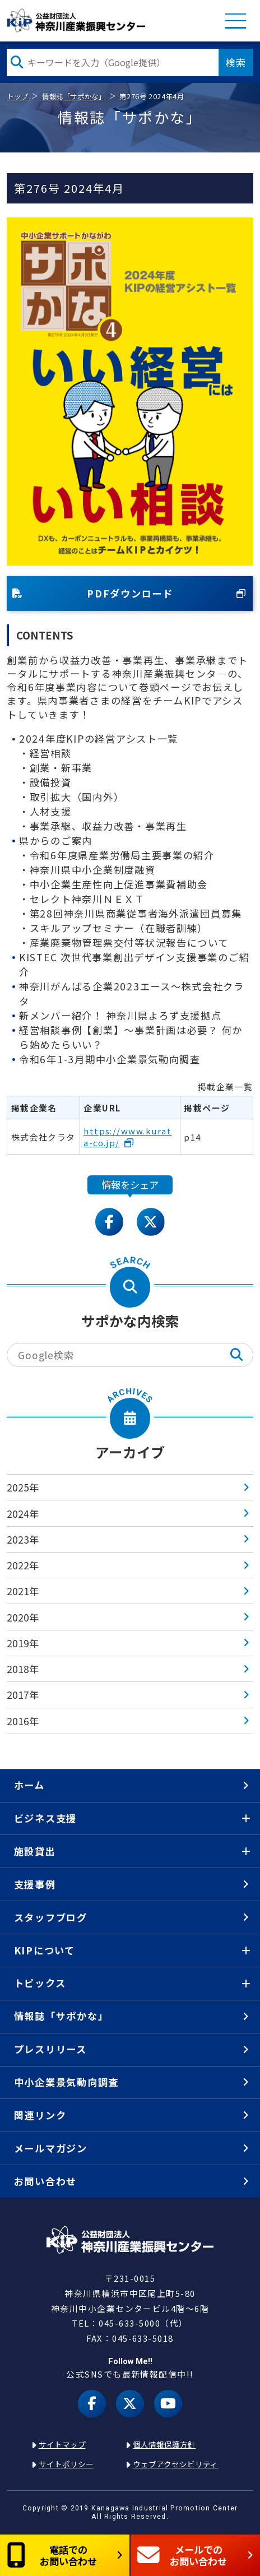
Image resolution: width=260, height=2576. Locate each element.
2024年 (23, 1514)
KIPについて (44, 1950)
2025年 (23, 1487)
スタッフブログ (50, 1917)
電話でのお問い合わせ (52, 2555)
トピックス (40, 1983)
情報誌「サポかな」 (74, 96)
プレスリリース (50, 2049)
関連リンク (40, 2115)
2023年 (23, 1539)
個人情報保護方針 (164, 2444)
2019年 (23, 1643)
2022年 (23, 1565)
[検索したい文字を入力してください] (112, 62)
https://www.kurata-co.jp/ (127, 1137)
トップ (17, 96)
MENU (235, 20)
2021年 (23, 1591)
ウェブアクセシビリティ (175, 2464)
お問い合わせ (45, 2181)
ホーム (29, 1785)
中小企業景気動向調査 (66, 2082)
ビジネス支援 (45, 1818)
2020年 (23, 1617)
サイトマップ (62, 2444)
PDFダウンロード (92, 593)
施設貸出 (35, 1851)
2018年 (23, 1669)
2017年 (23, 1695)
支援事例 (35, 1884)
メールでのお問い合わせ (182, 2555)
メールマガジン (50, 2148)
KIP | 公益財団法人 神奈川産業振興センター (76, 20)
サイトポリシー (66, 2464)
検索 (236, 62)
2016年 (23, 1721)
